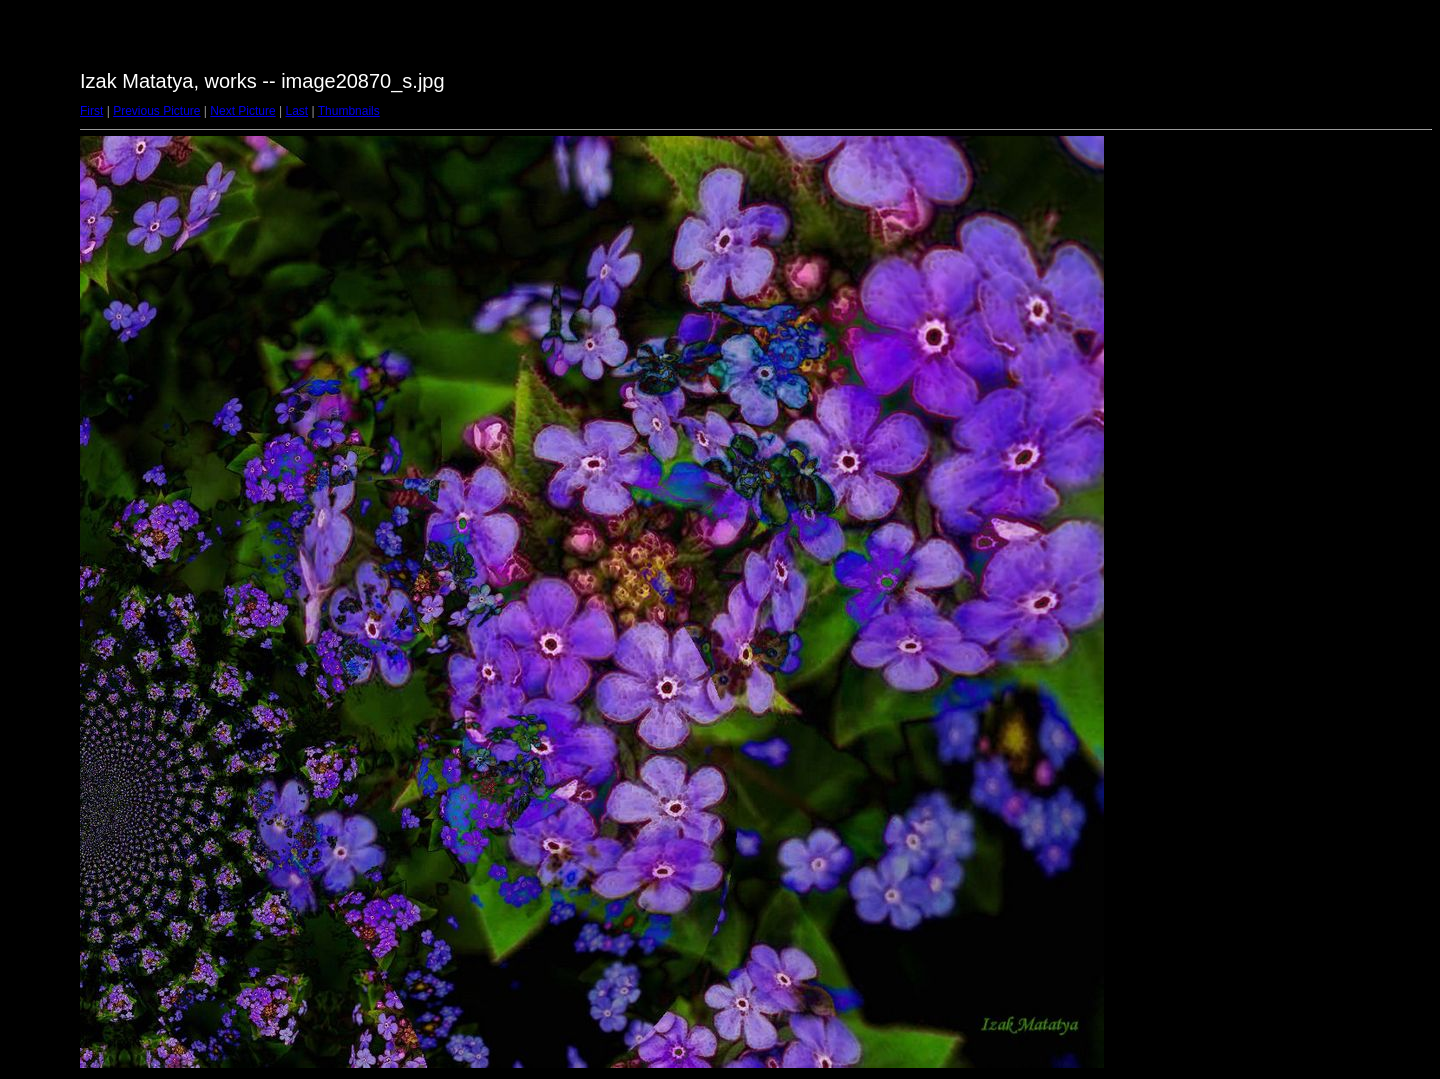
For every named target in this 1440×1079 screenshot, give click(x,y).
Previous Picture (156, 111)
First (91, 111)
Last (296, 111)
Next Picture (242, 111)
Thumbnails (349, 111)
